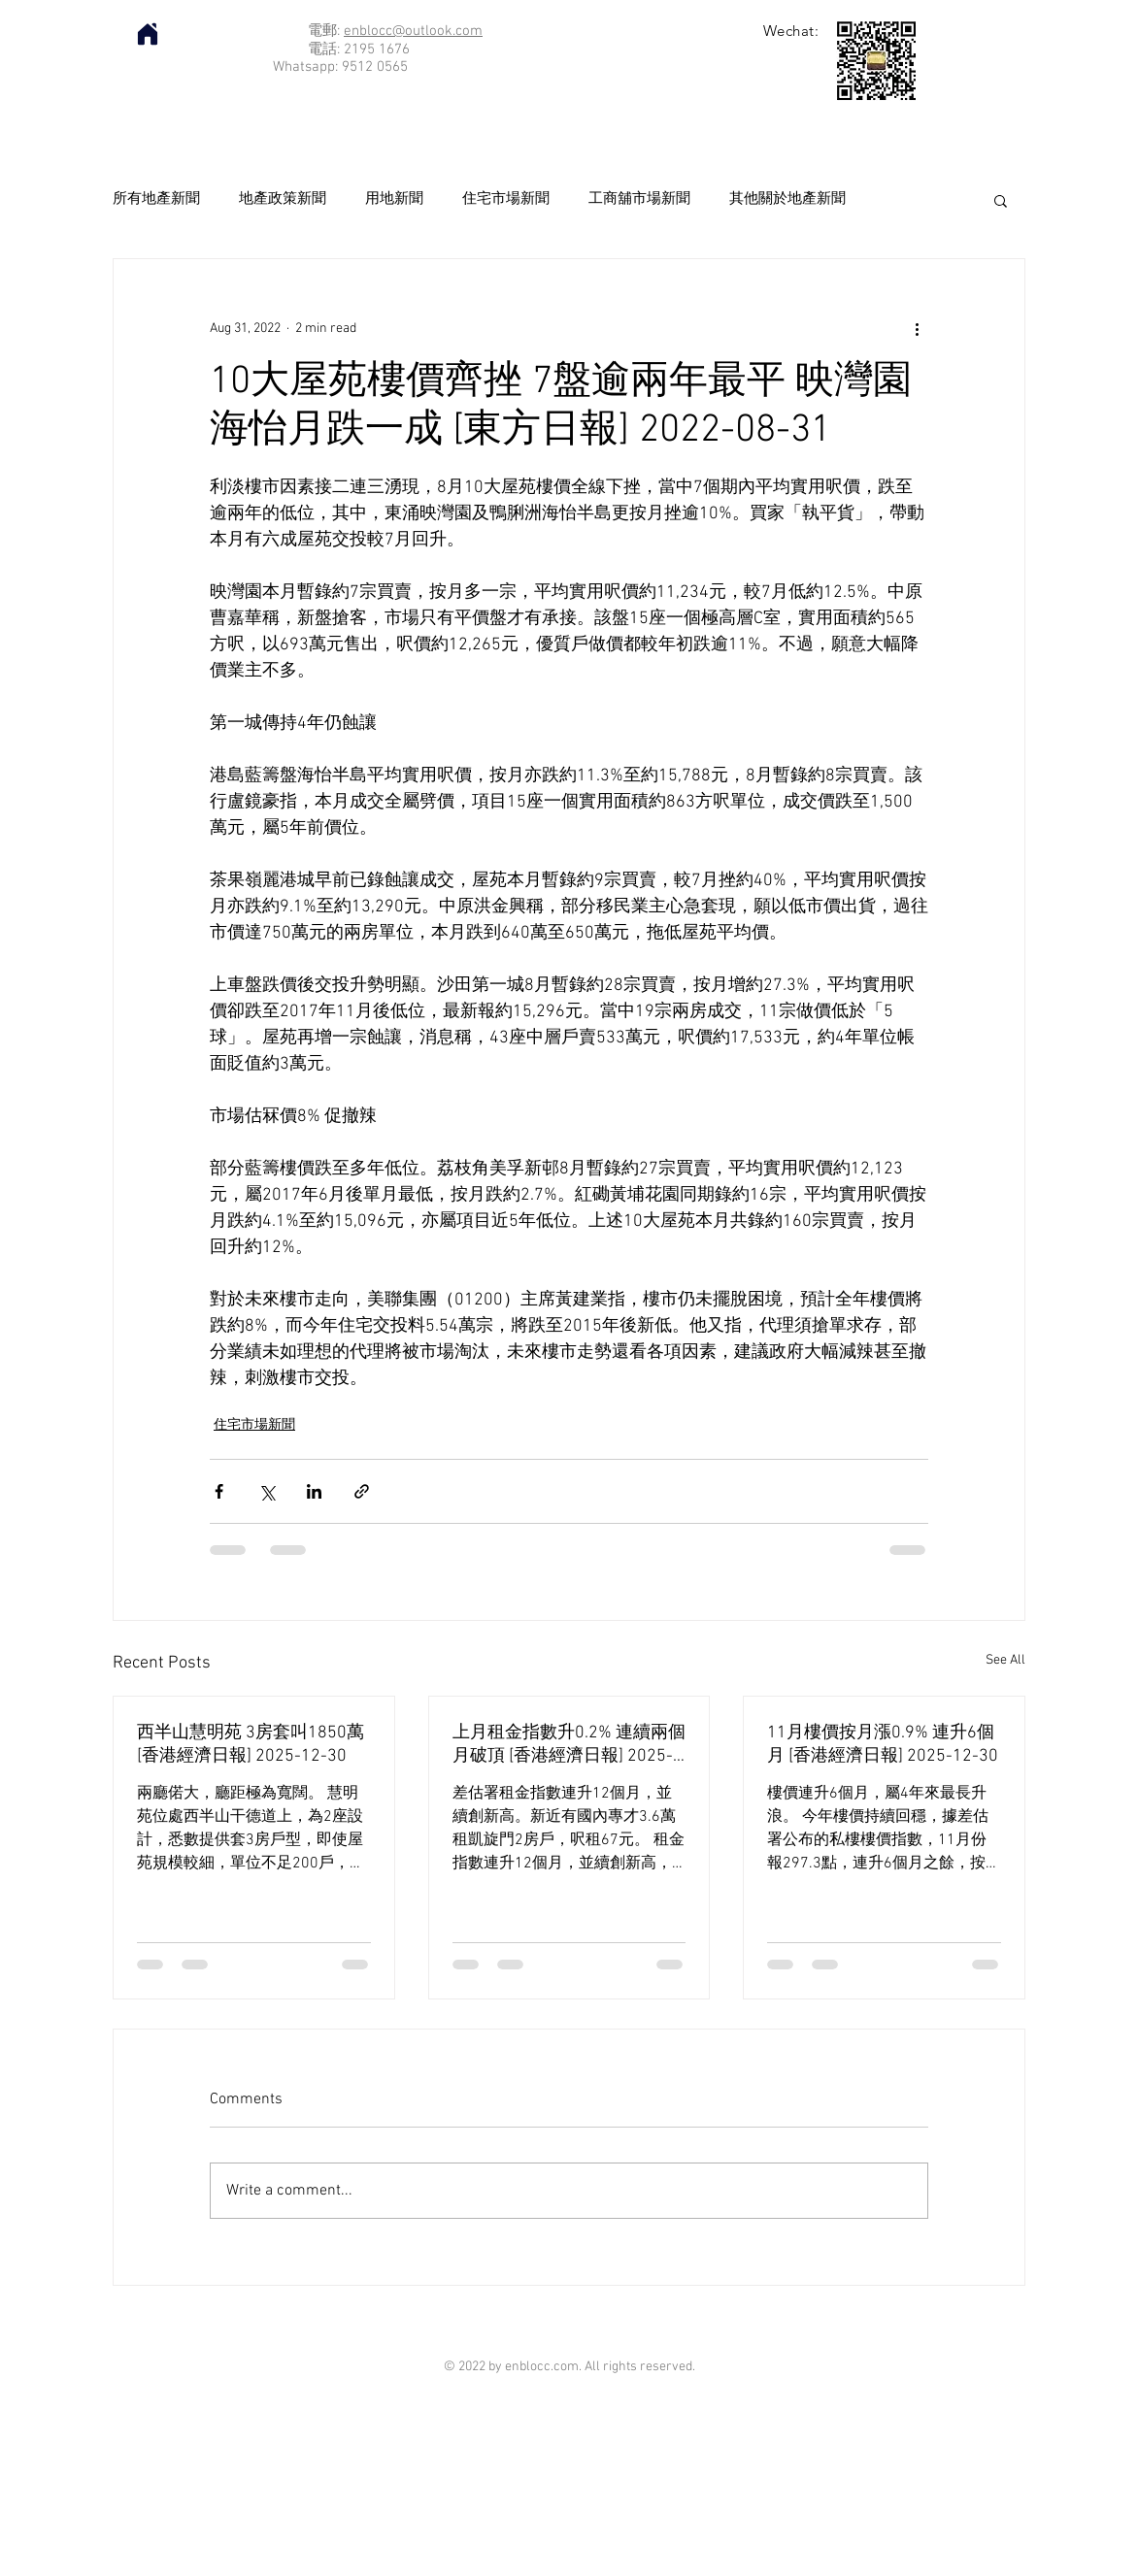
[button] (1000, 200)
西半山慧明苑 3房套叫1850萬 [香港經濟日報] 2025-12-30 (250, 1745)
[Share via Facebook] (219, 1491)
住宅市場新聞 (506, 199)
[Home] (147, 34)
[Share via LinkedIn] (314, 1491)
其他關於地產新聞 (787, 199)
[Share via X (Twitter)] (266, 1491)
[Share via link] (361, 1491)
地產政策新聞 (282, 199)
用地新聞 (394, 199)
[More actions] (916, 329)
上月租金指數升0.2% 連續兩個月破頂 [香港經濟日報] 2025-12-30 (569, 1745)
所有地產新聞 (156, 199)
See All (1005, 1660)
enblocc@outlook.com (413, 31)
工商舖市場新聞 (639, 199)
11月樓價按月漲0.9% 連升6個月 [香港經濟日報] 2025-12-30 (882, 1745)
